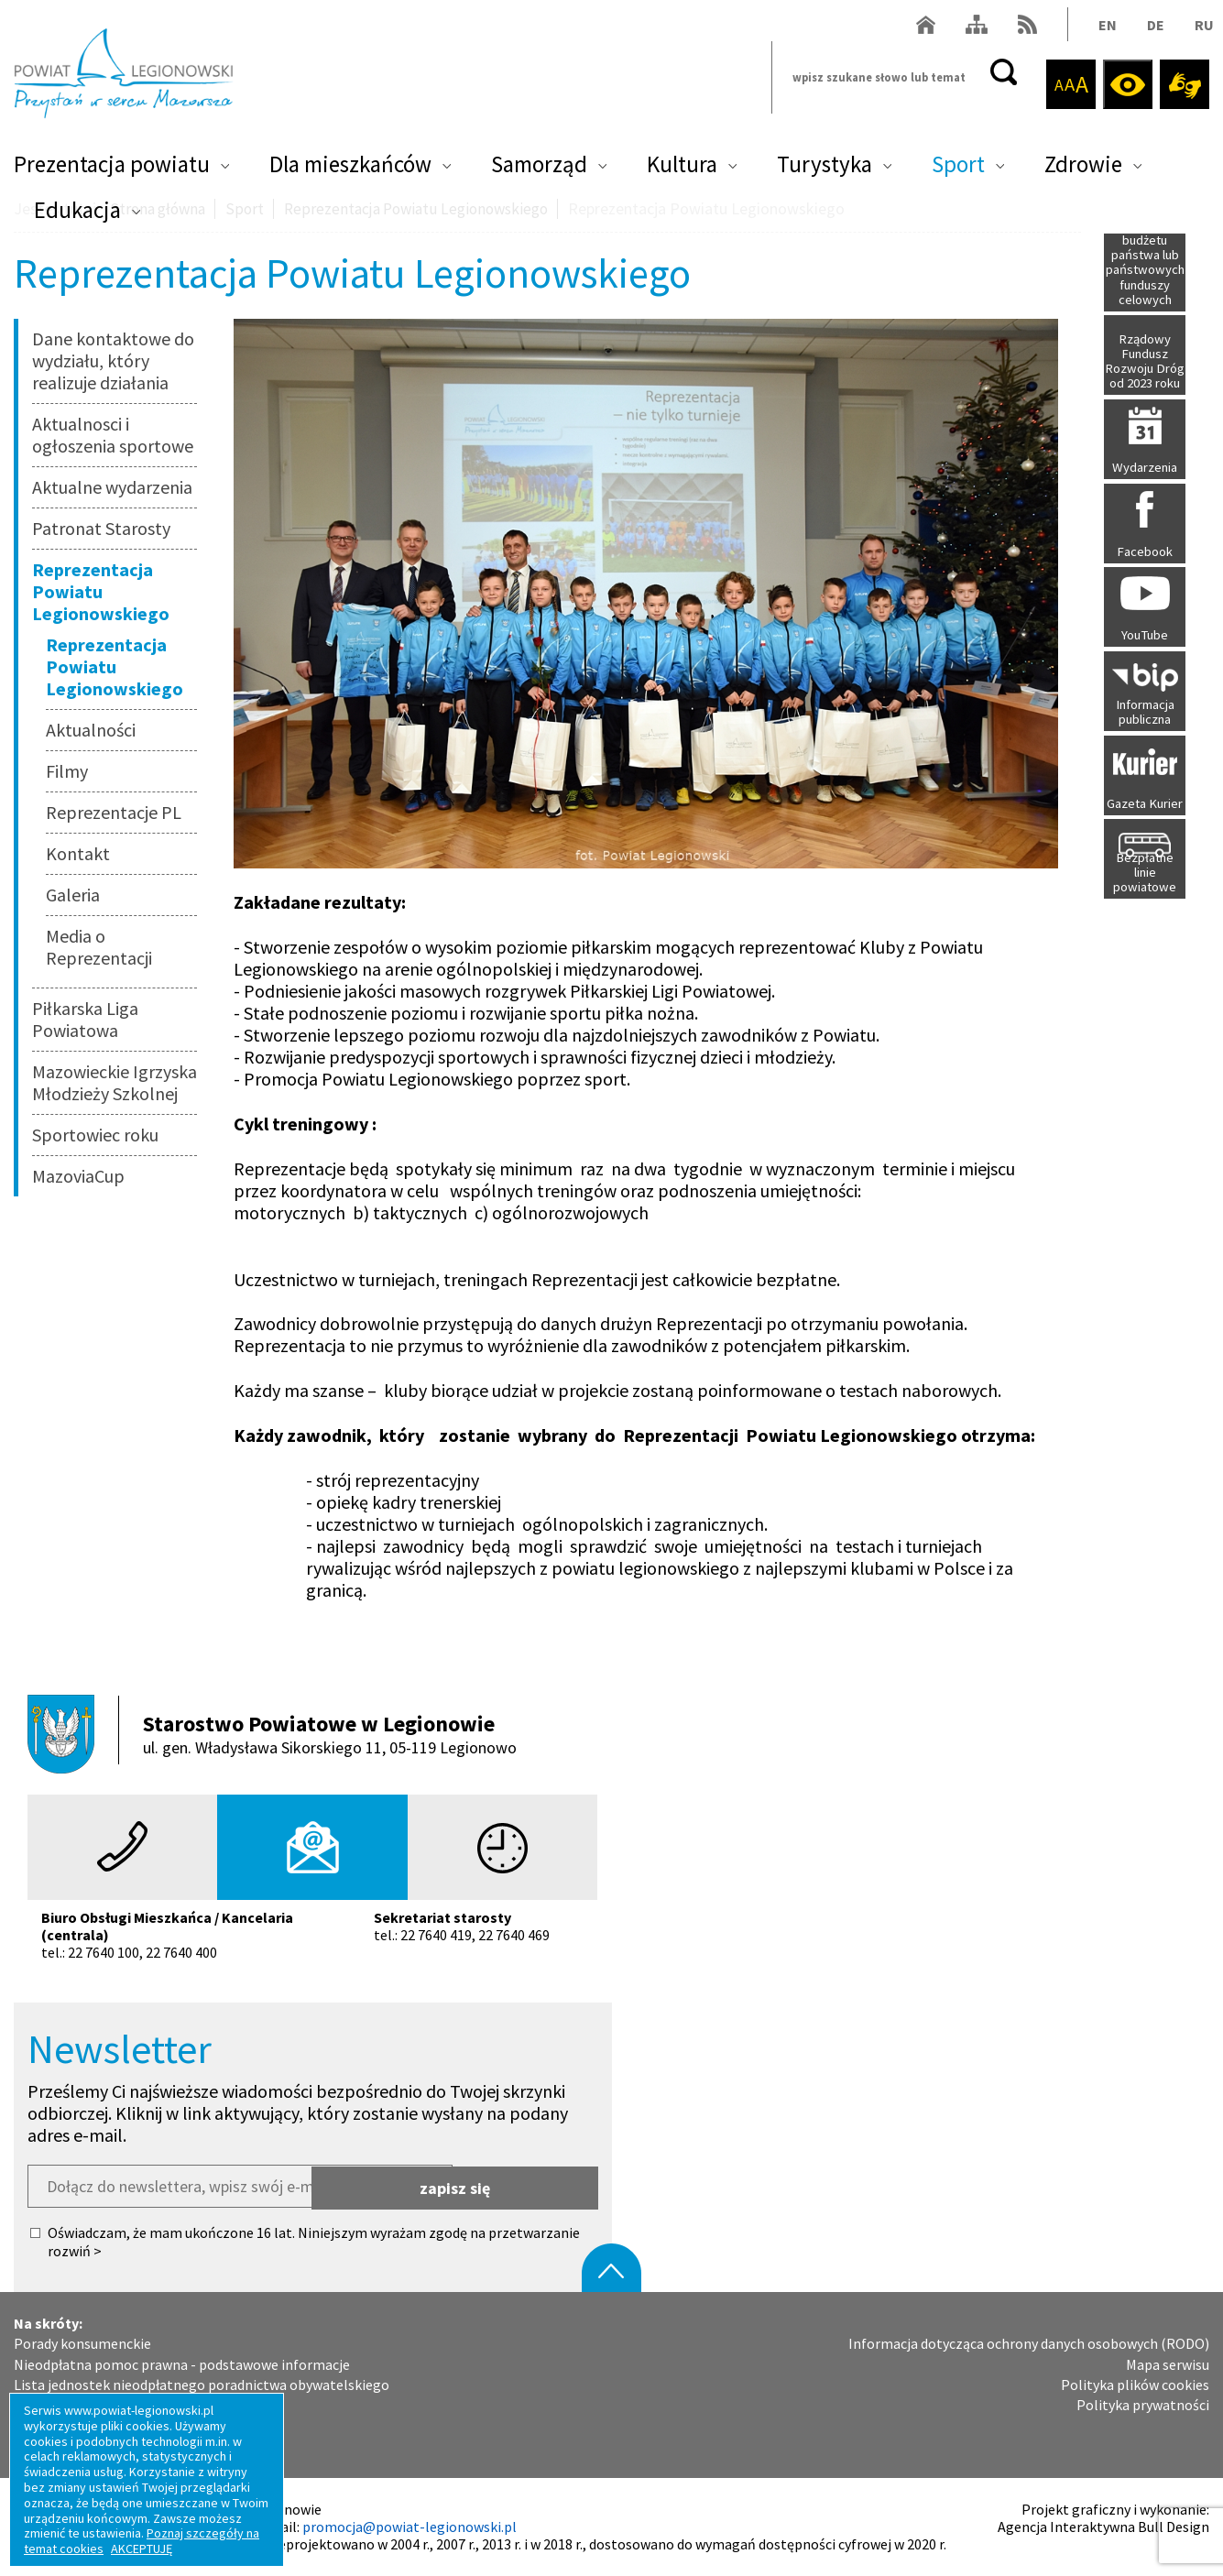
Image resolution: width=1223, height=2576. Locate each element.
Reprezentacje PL (113, 812)
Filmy (67, 770)
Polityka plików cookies (1135, 2385)
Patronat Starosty (101, 528)
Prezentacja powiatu (112, 170)
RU (1199, 30)
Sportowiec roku (95, 1134)
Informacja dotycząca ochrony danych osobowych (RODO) (1028, 2343)
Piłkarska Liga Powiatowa (85, 1019)
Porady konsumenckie (82, 2343)
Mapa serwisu (1167, 2364)
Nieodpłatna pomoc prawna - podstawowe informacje (182, 2364)
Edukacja (77, 216)
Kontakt (78, 853)
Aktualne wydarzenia (112, 486)
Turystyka (824, 170)
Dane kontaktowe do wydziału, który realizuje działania (113, 360)
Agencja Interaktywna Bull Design (1103, 2526)
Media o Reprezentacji (99, 946)
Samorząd (539, 170)
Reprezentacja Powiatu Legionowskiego (100, 591)
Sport (958, 170)
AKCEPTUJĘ (141, 2548)
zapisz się (526, 2186)
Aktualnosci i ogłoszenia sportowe (112, 434)
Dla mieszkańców (350, 170)
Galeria (73, 894)
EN (1103, 30)
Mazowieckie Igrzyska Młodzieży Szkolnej (114, 1082)
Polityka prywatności (1142, 2405)
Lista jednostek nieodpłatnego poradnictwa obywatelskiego (201, 2385)
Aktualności (91, 729)
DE (1151, 30)
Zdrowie (1083, 170)
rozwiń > (75, 2251)
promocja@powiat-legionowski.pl (409, 2526)
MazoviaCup (78, 1175)
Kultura (682, 170)
